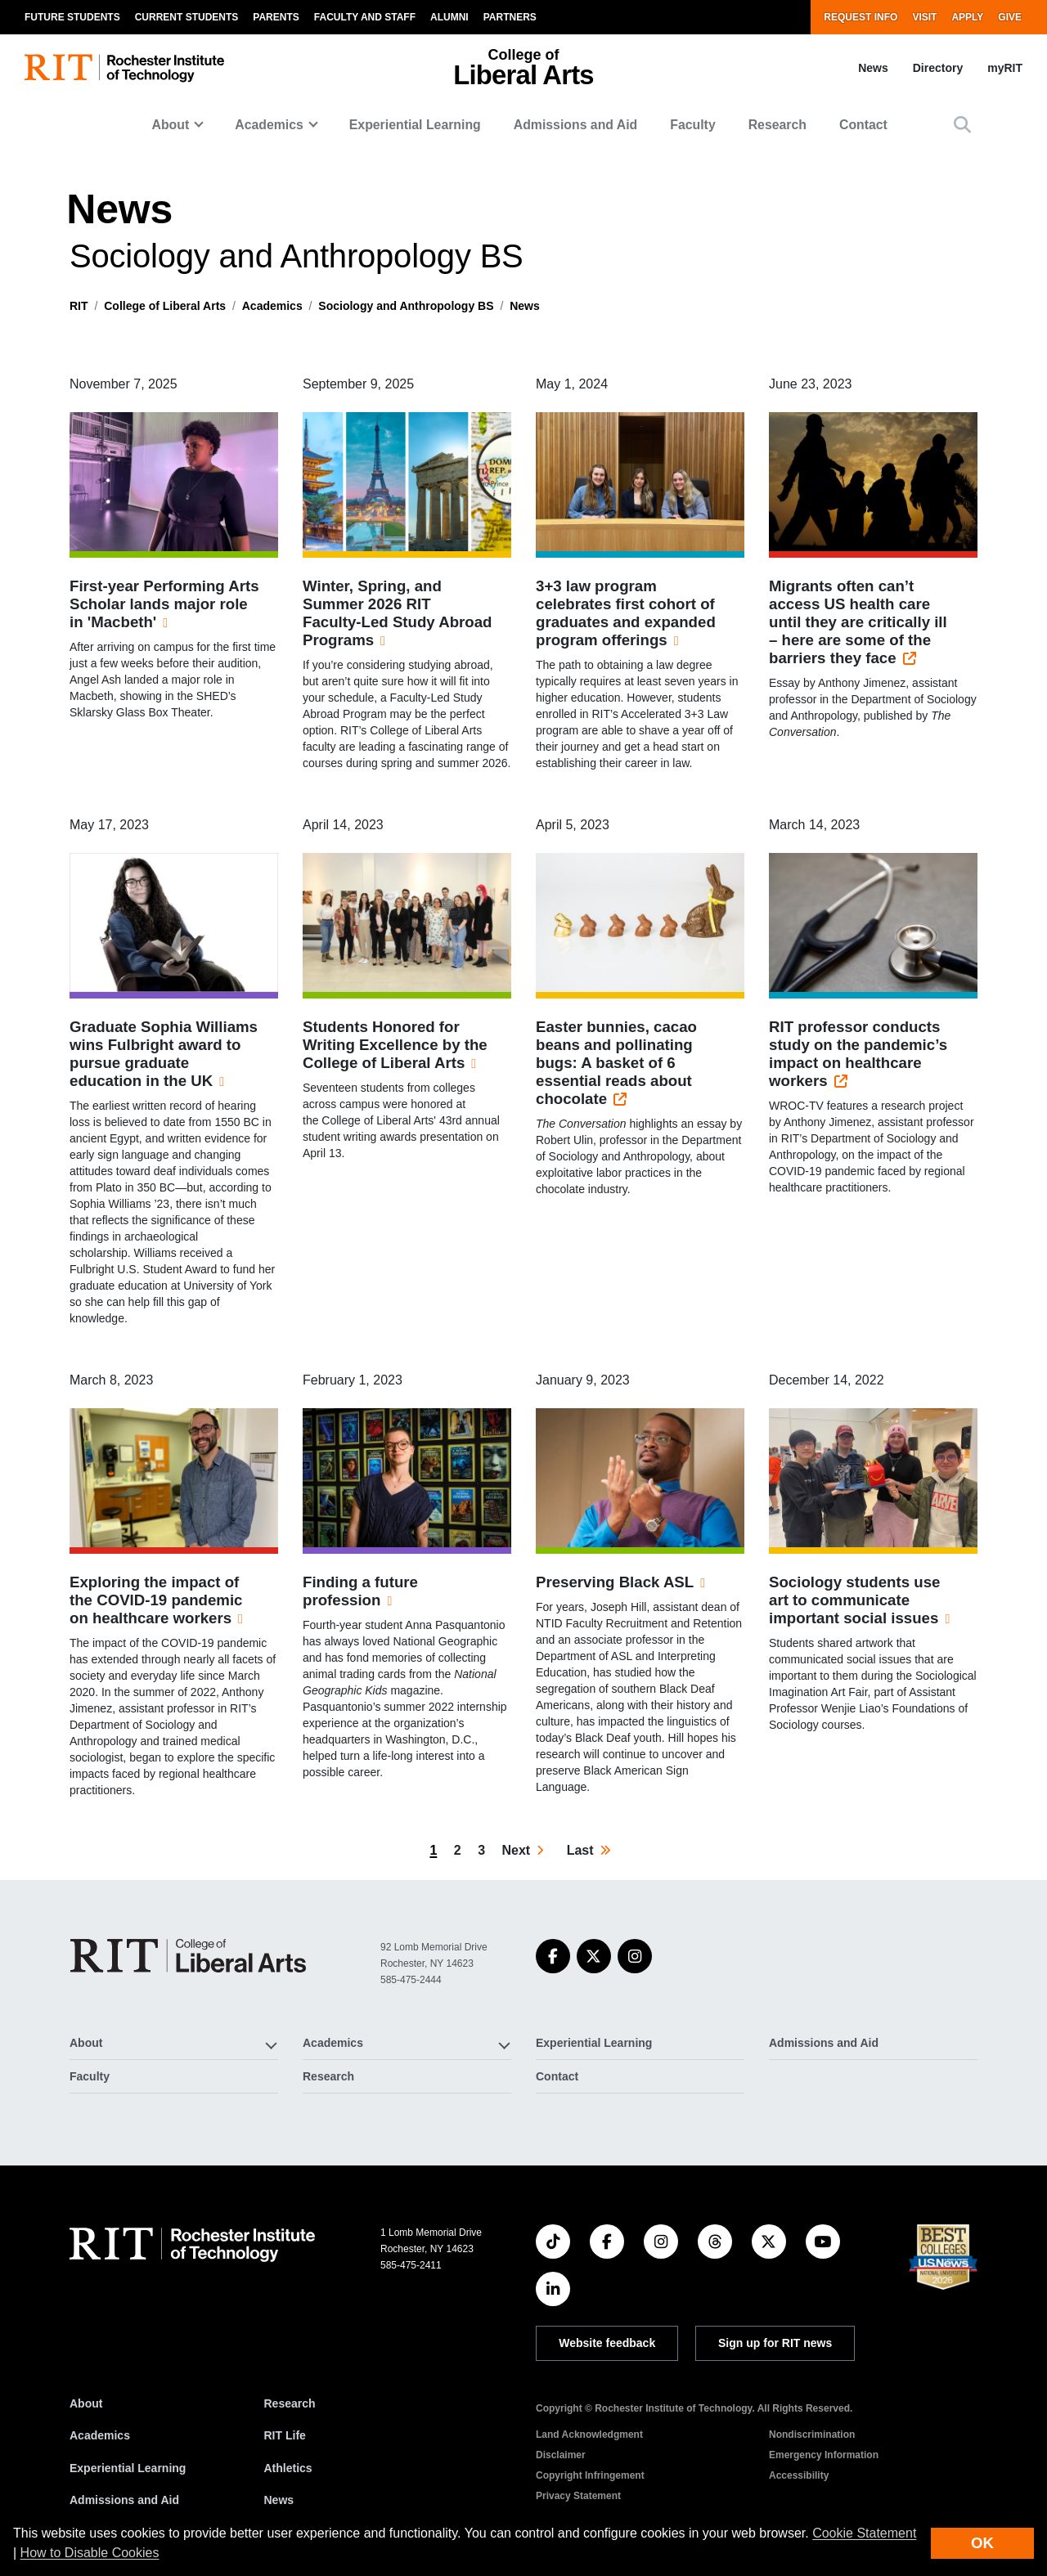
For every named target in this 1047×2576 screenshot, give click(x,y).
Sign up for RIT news (775, 2342)
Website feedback (607, 2342)
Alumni (449, 17)
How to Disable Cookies (90, 2553)
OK (982, 2542)
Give (1010, 17)
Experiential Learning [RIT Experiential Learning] (128, 2468)
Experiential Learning (415, 125)
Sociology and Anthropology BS (405, 305)
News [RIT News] (279, 2499)
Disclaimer (561, 2455)
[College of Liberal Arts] (188, 1955)
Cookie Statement (864, 2533)
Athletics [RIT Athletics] (288, 2468)
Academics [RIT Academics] (100, 2435)
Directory (938, 67)
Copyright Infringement (590, 2475)
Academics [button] (269, 125)
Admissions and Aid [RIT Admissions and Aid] (124, 2499)
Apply (967, 17)
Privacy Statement (578, 2496)
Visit (924, 17)
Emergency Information (823, 2455)
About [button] (171, 125)
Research (777, 125)
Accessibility (799, 2475)
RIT (79, 305)
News (873, 67)
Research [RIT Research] (290, 2403)
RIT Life (285, 2435)
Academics (272, 305)
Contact (863, 125)
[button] (962, 124)
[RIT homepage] (124, 68)
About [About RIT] (86, 2403)
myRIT (1004, 67)
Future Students (72, 17)
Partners (510, 17)
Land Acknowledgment (589, 2434)
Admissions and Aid (576, 125)
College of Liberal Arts (165, 305)
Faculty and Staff (365, 17)
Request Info (860, 17)
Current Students (187, 17)
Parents (276, 17)
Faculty (692, 125)
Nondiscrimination (812, 2434)
